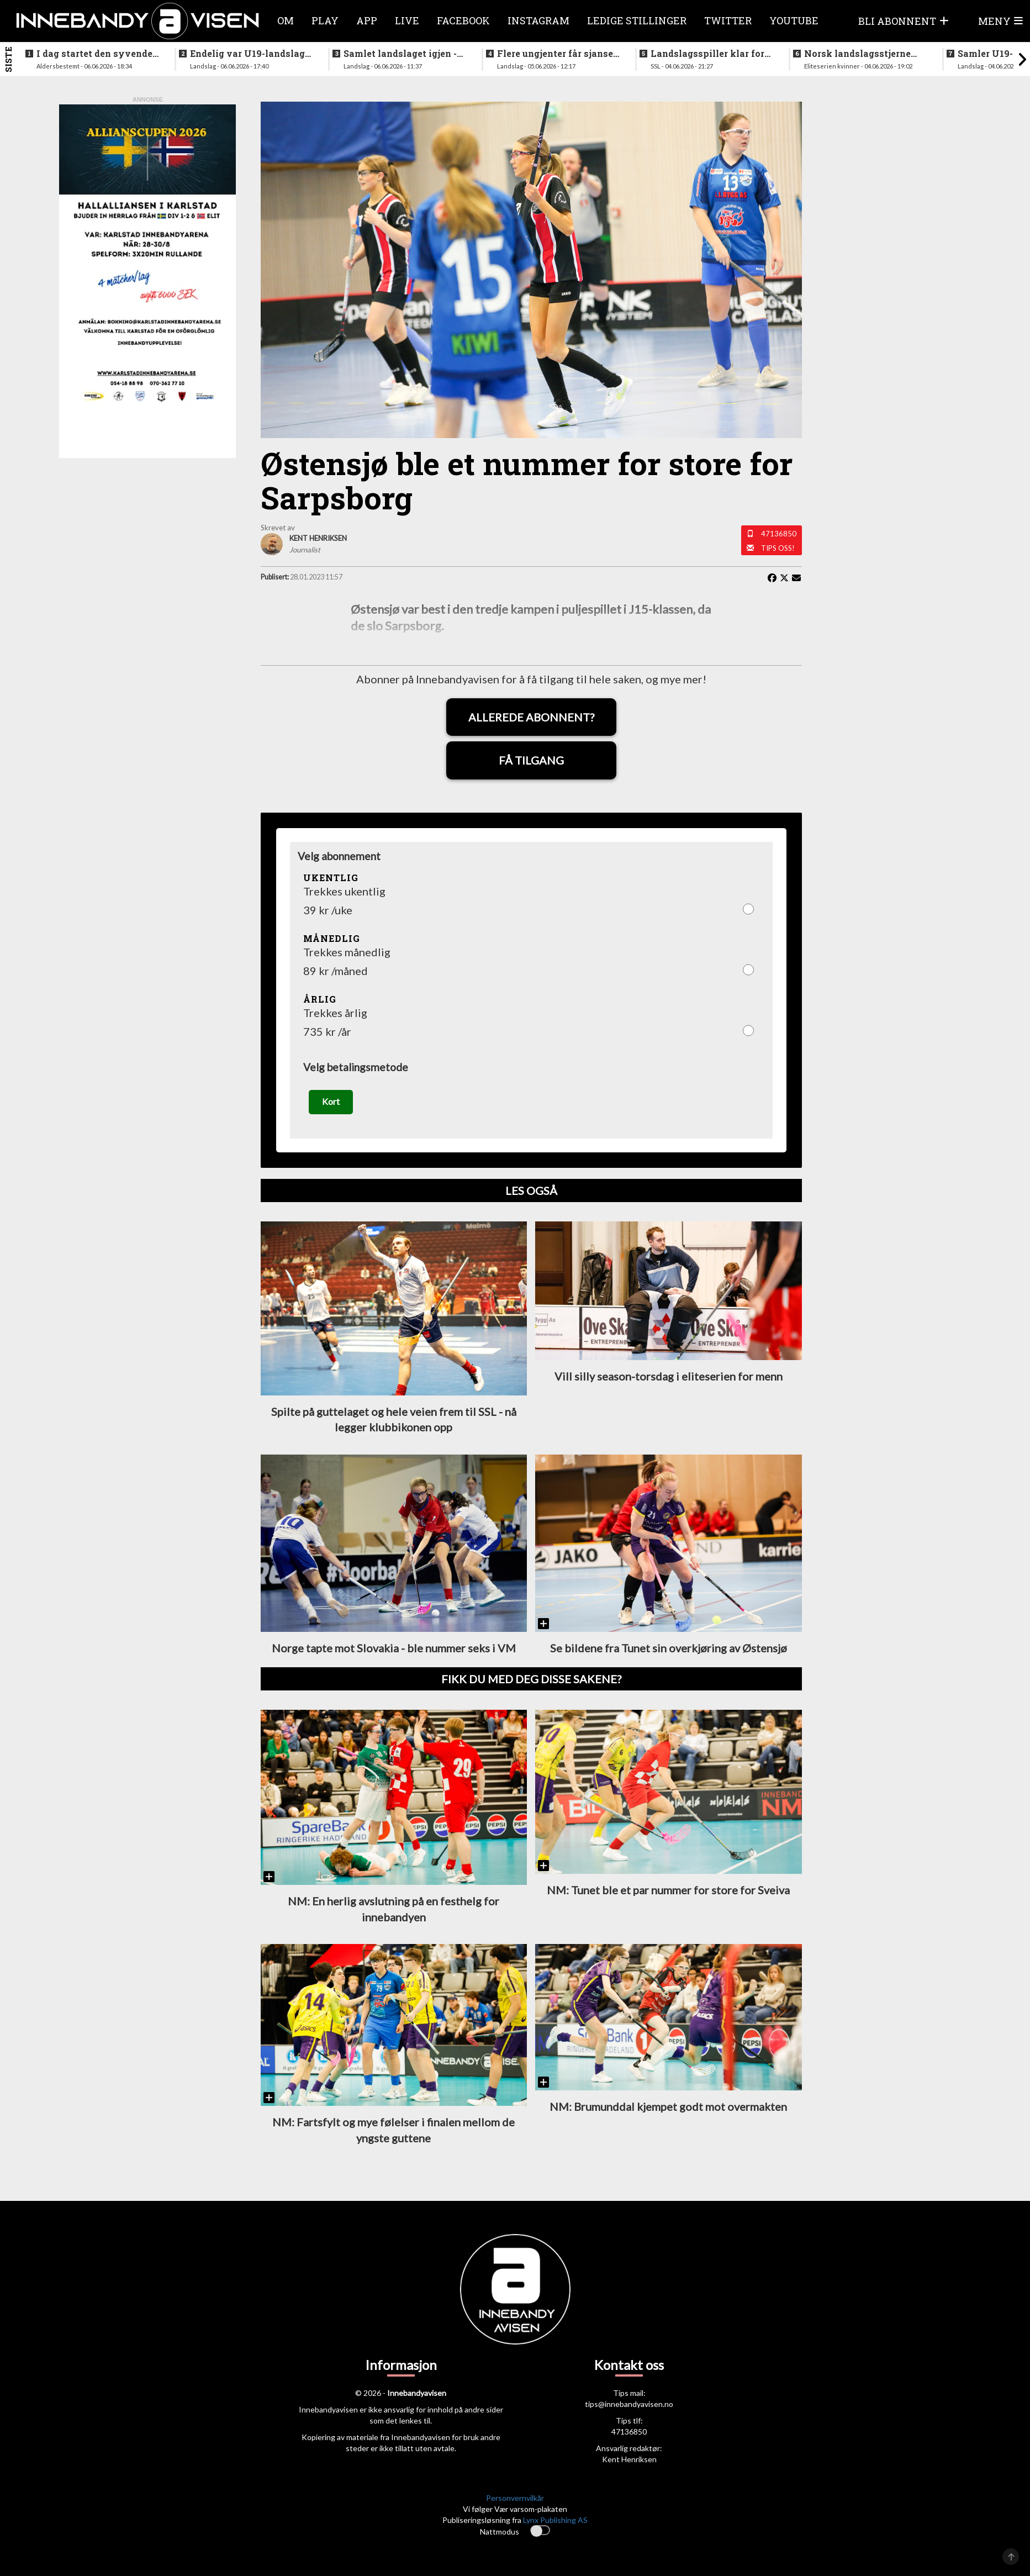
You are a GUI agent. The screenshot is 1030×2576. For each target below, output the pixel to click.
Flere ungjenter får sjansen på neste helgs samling (558, 53)
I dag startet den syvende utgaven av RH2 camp (94, 53)
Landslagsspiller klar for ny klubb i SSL (707, 53)
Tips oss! (778, 548)
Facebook (463, 20)
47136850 (778, 533)
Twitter (728, 20)
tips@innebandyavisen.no (629, 2409)
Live (407, 20)
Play (325, 20)
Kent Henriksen (629, 2464)
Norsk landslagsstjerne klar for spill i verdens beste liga (857, 53)
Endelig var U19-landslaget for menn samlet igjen (252, 53)
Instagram (538, 20)
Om (285, 20)
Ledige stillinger (636, 20)
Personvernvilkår (515, 2503)
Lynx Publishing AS (555, 2525)
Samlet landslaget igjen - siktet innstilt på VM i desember (400, 53)
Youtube (793, 20)
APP (366, 20)
